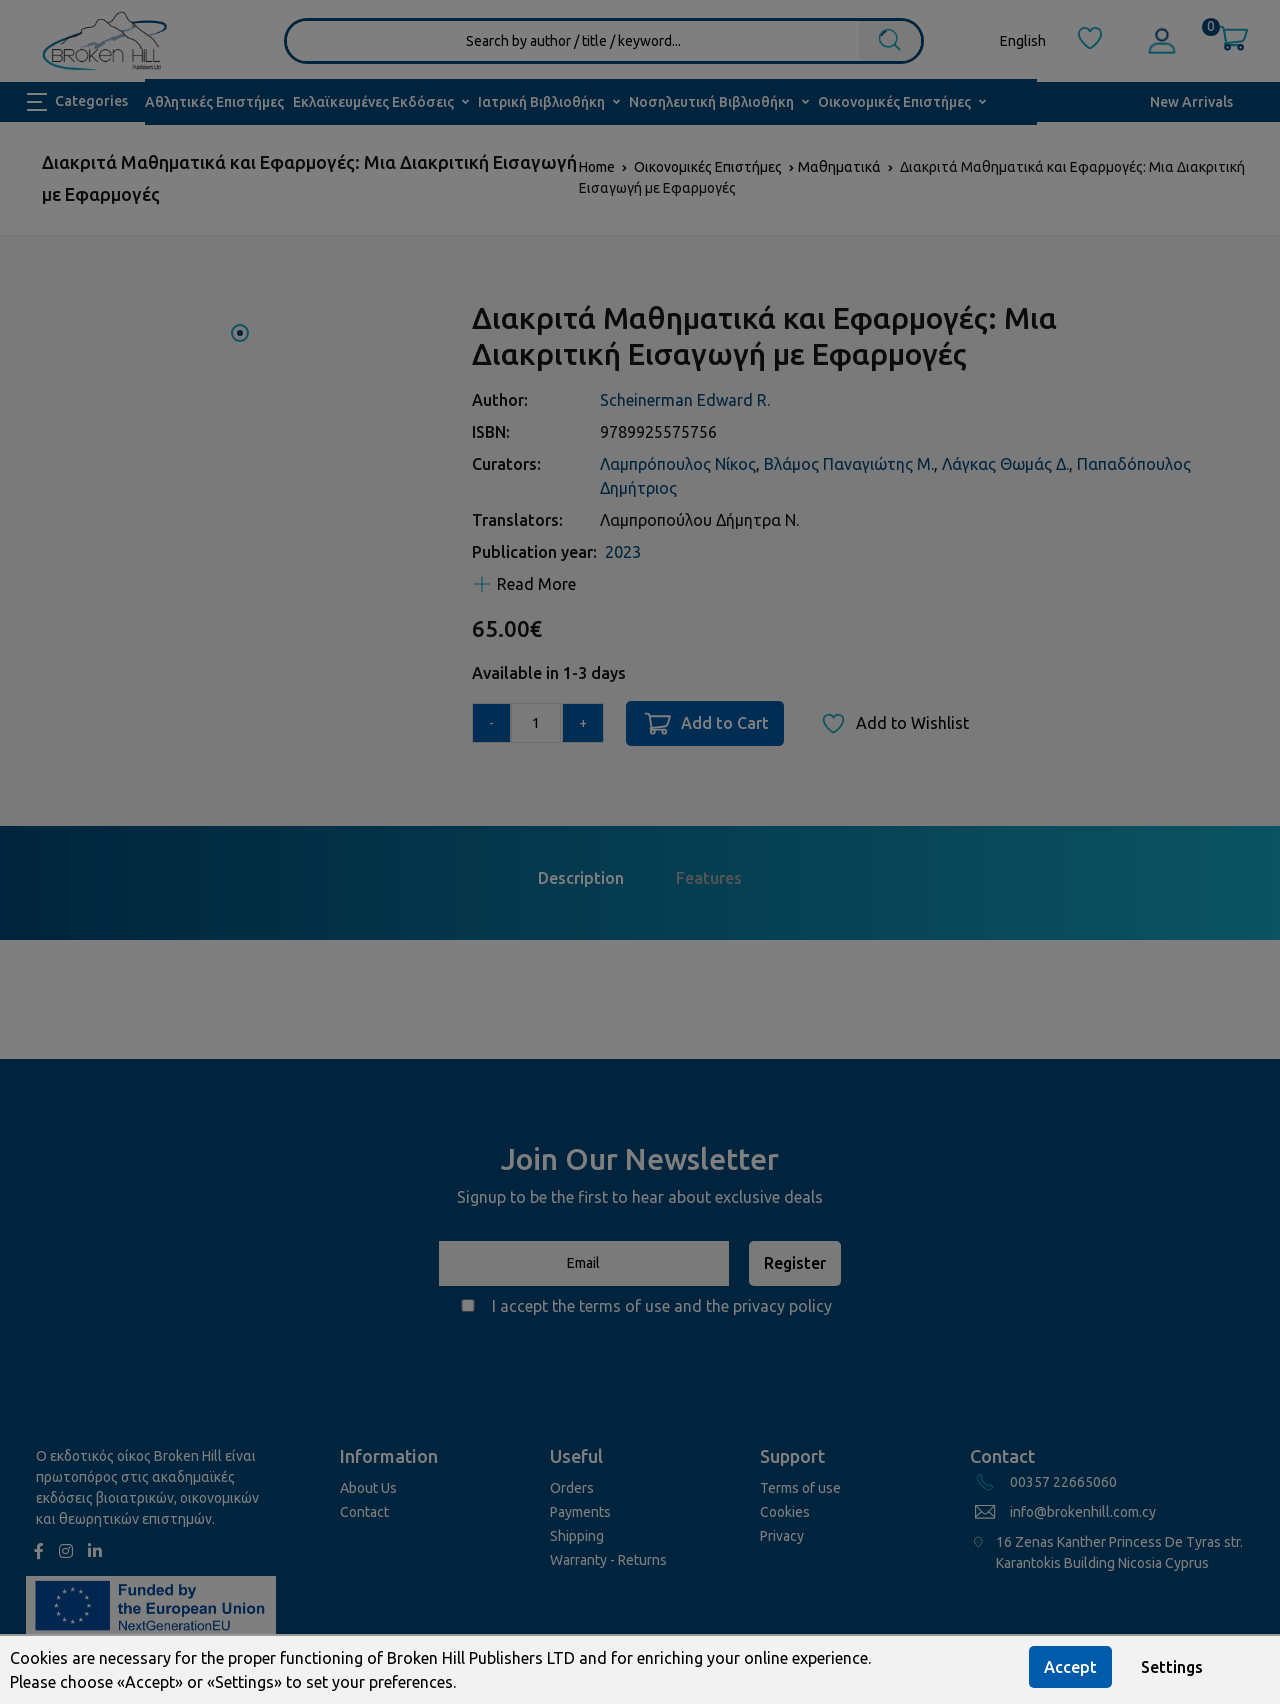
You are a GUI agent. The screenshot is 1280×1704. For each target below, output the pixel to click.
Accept (1070, 1667)
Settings (1172, 1667)
